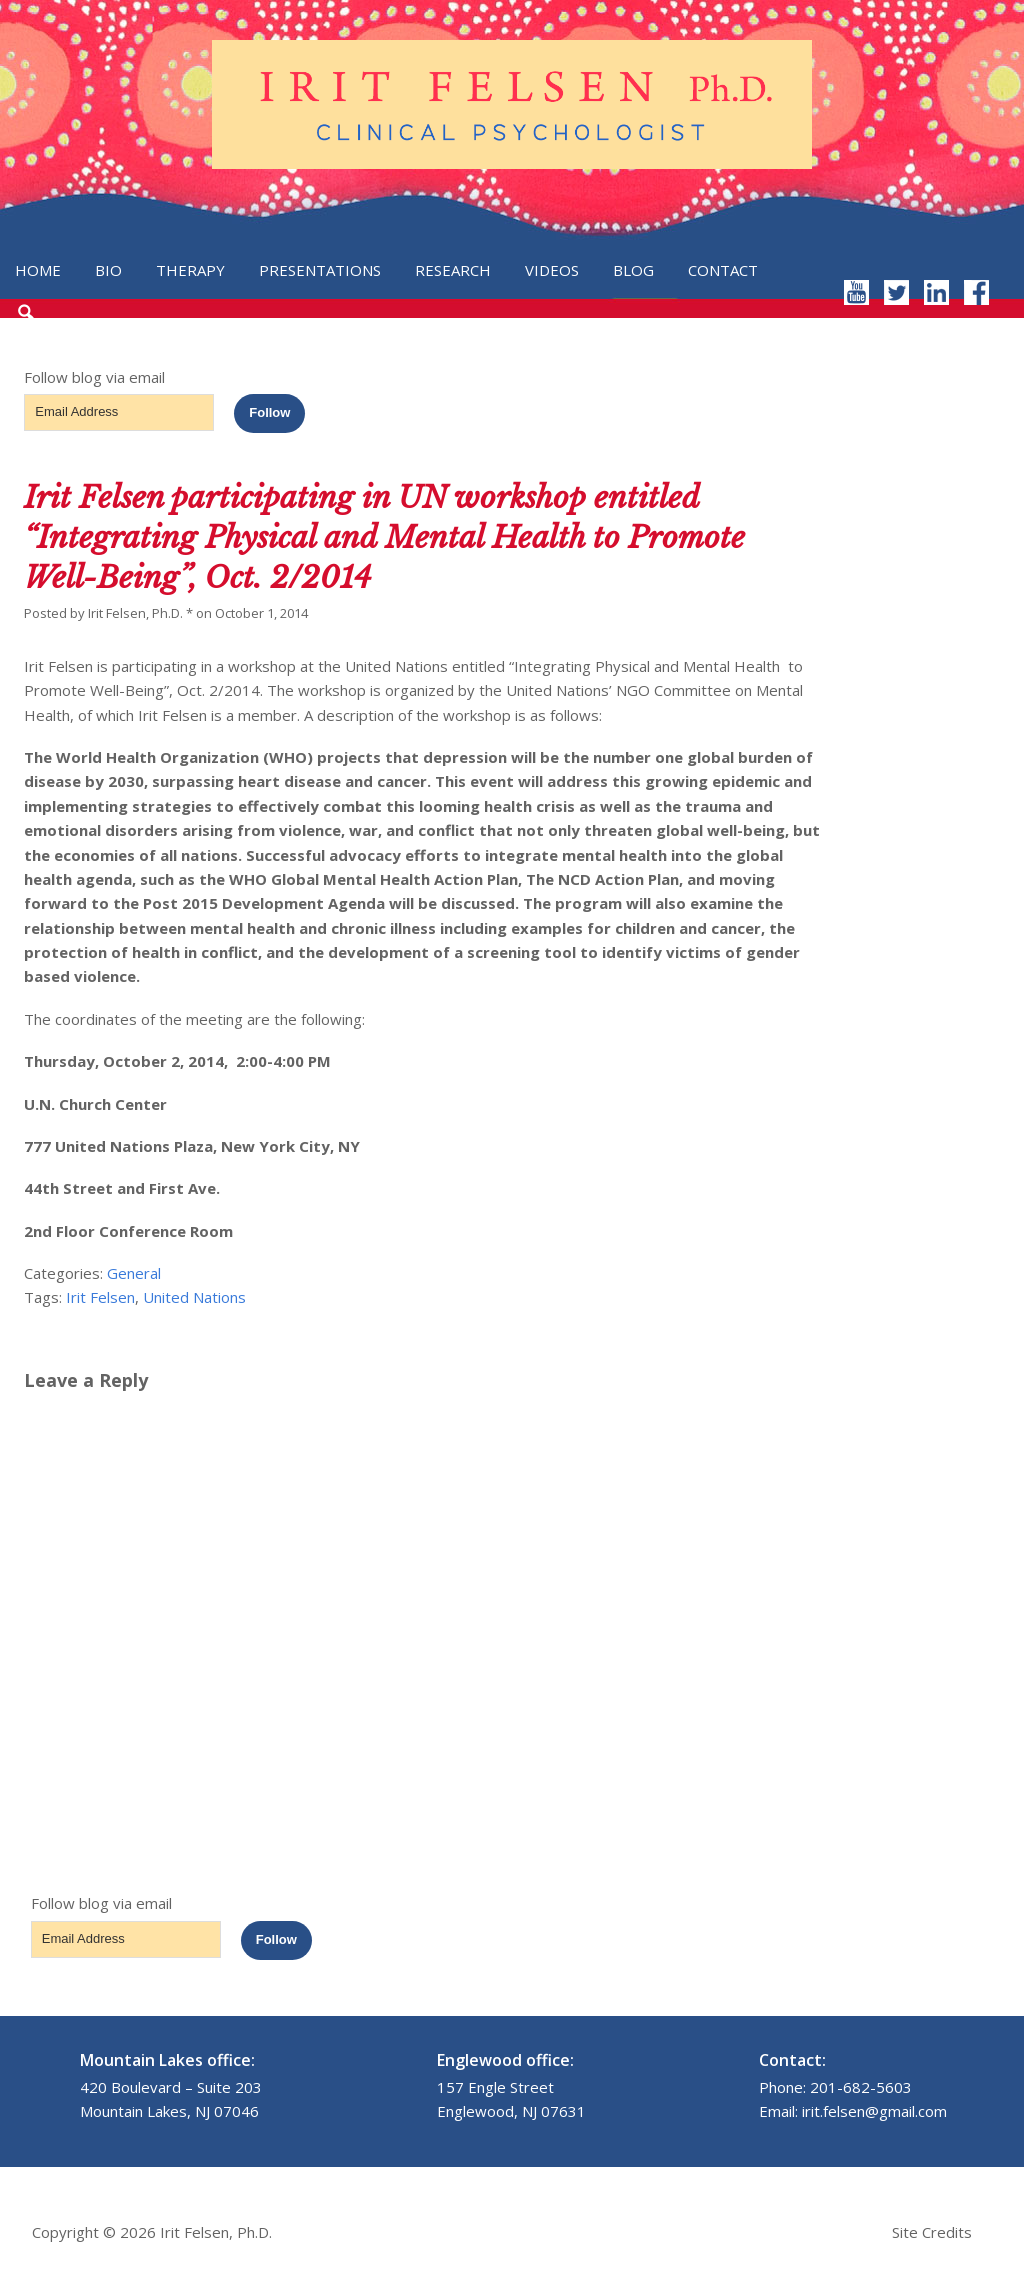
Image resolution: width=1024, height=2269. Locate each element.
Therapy (190, 270)
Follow (269, 412)
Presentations (320, 270)
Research (453, 270)
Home (38, 270)
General (134, 1273)
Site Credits (932, 2232)
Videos (552, 270)
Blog (633, 270)
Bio (108, 270)
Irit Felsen (100, 1297)
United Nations (194, 1297)
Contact (723, 270)
